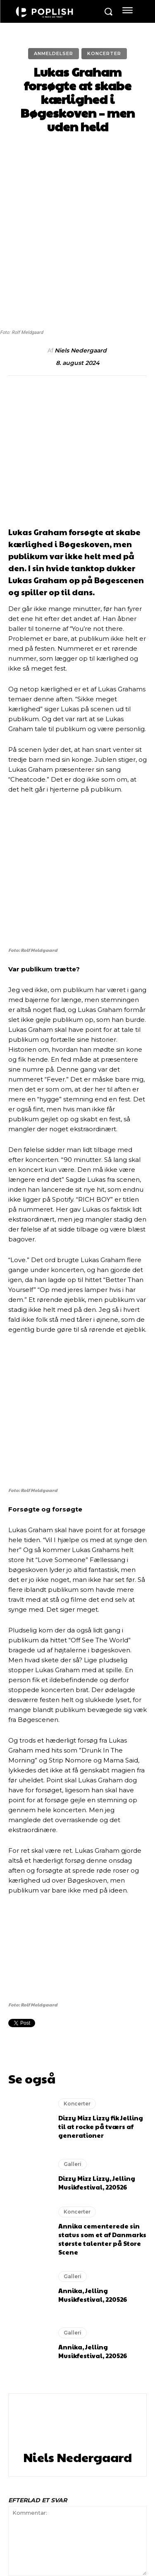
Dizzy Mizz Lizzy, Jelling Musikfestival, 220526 (96, 1934)
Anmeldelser (53, 53)
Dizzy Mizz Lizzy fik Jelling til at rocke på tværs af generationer (100, 1879)
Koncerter (104, 53)
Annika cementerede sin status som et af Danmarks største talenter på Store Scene (102, 1990)
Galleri (72, 1916)
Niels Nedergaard (81, 298)
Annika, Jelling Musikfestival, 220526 (92, 2047)
